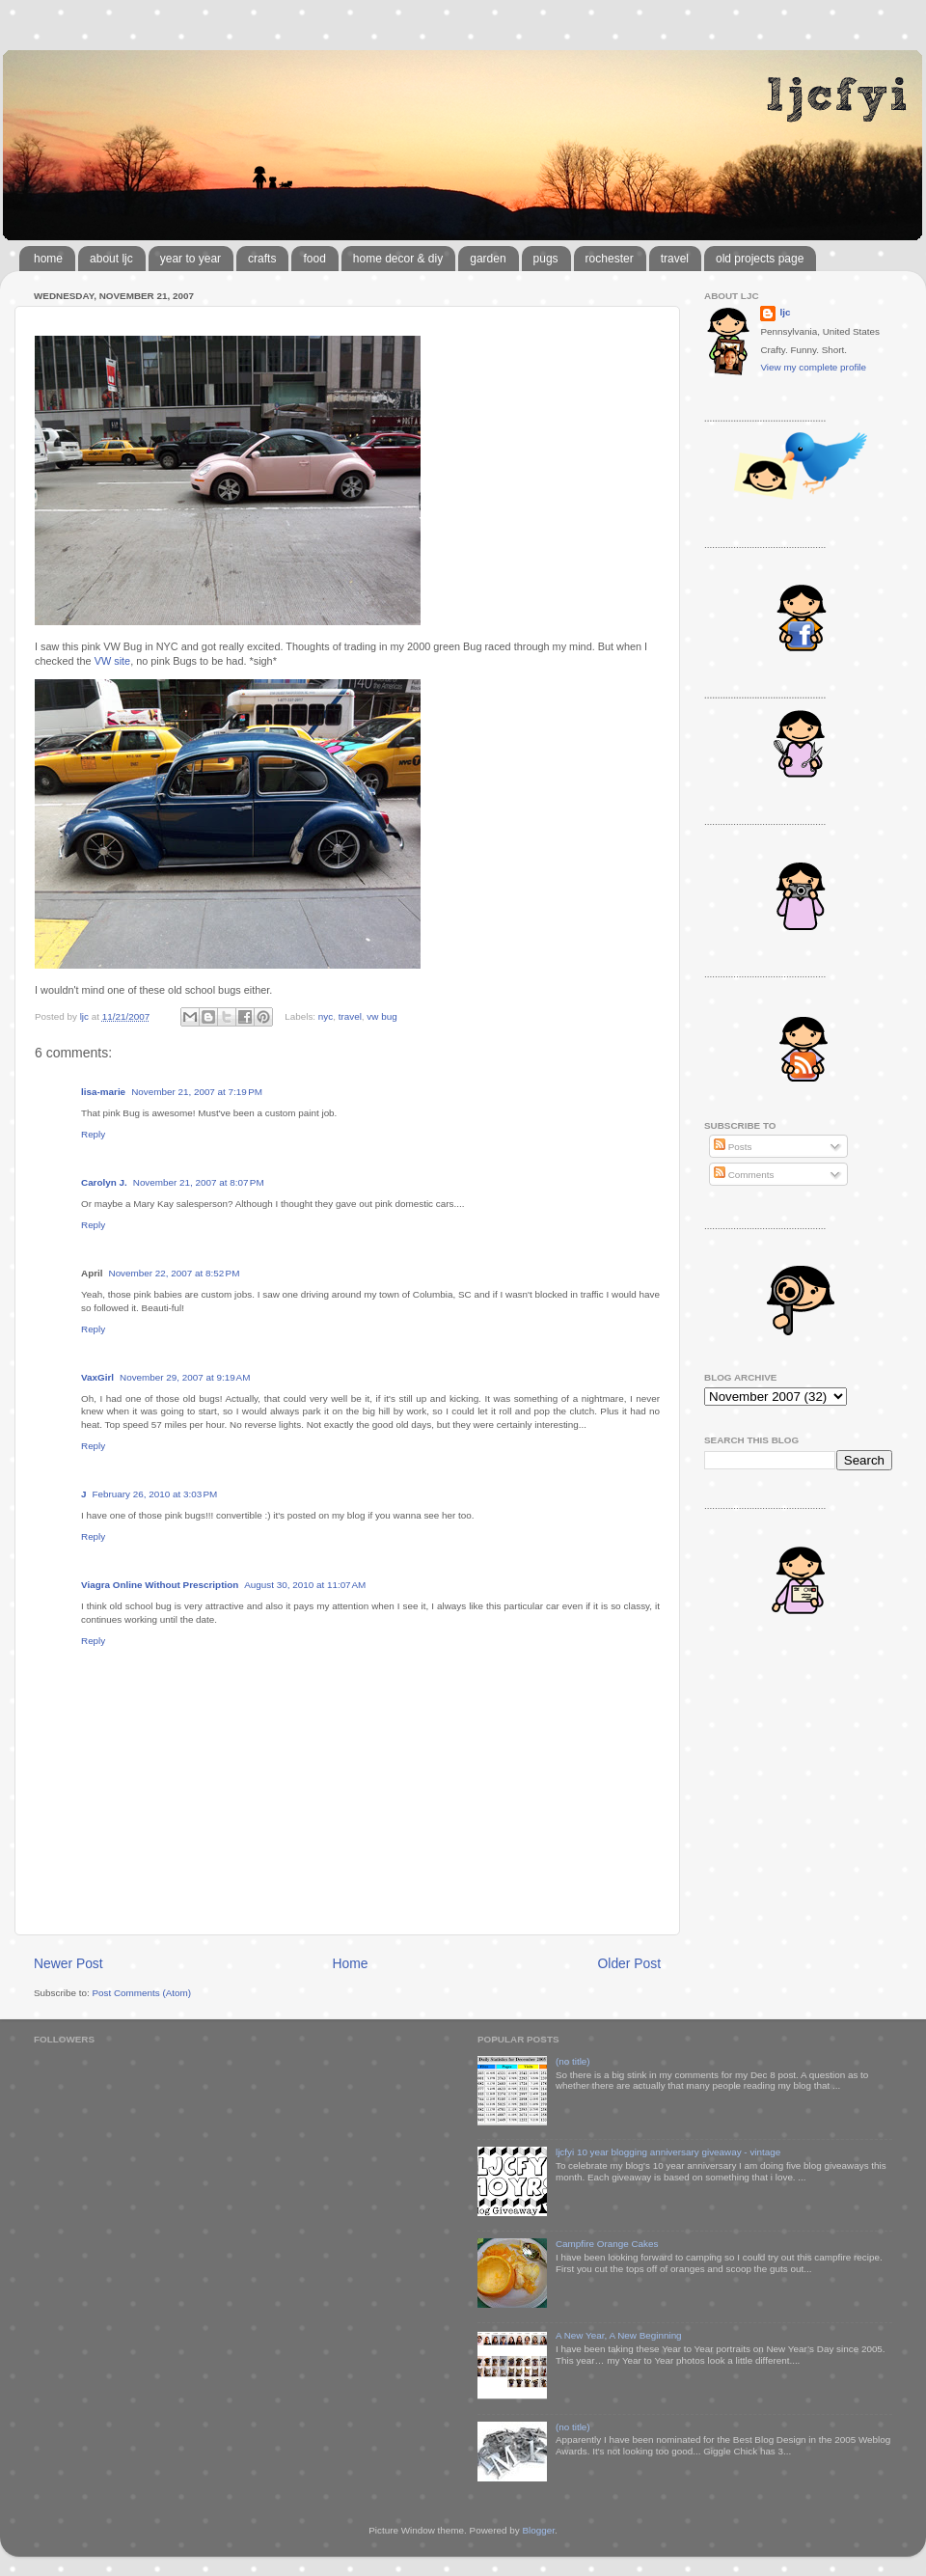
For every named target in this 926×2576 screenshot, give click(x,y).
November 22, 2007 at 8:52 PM (174, 1273)
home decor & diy (398, 258)
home (48, 258)
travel (675, 258)
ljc (784, 312)
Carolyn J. (104, 1182)
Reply (93, 1134)
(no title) (573, 2061)
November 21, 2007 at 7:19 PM (196, 1091)
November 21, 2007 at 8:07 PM (198, 1182)
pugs (545, 258)
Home (350, 1963)
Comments (744, 1174)
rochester (610, 258)
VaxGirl (97, 1377)
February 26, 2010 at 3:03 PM (155, 1494)
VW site (112, 661)
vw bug (381, 1016)
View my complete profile (813, 367)
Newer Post (68, 1963)
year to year (190, 258)
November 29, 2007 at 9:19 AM (185, 1377)
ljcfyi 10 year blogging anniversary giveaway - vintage (668, 2152)
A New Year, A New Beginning (619, 2335)
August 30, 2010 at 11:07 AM (305, 1584)
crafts (262, 258)
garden (487, 258)
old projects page (759, 258)
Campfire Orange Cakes (607, 2243)
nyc (325, 1016)
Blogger (538, 2530)
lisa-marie (103, 1091)
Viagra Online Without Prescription (159, 1584)
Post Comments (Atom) (141, 1992)
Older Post (629, 1963)
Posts (732, 1146)
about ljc (111, 258)
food (314, 258)
